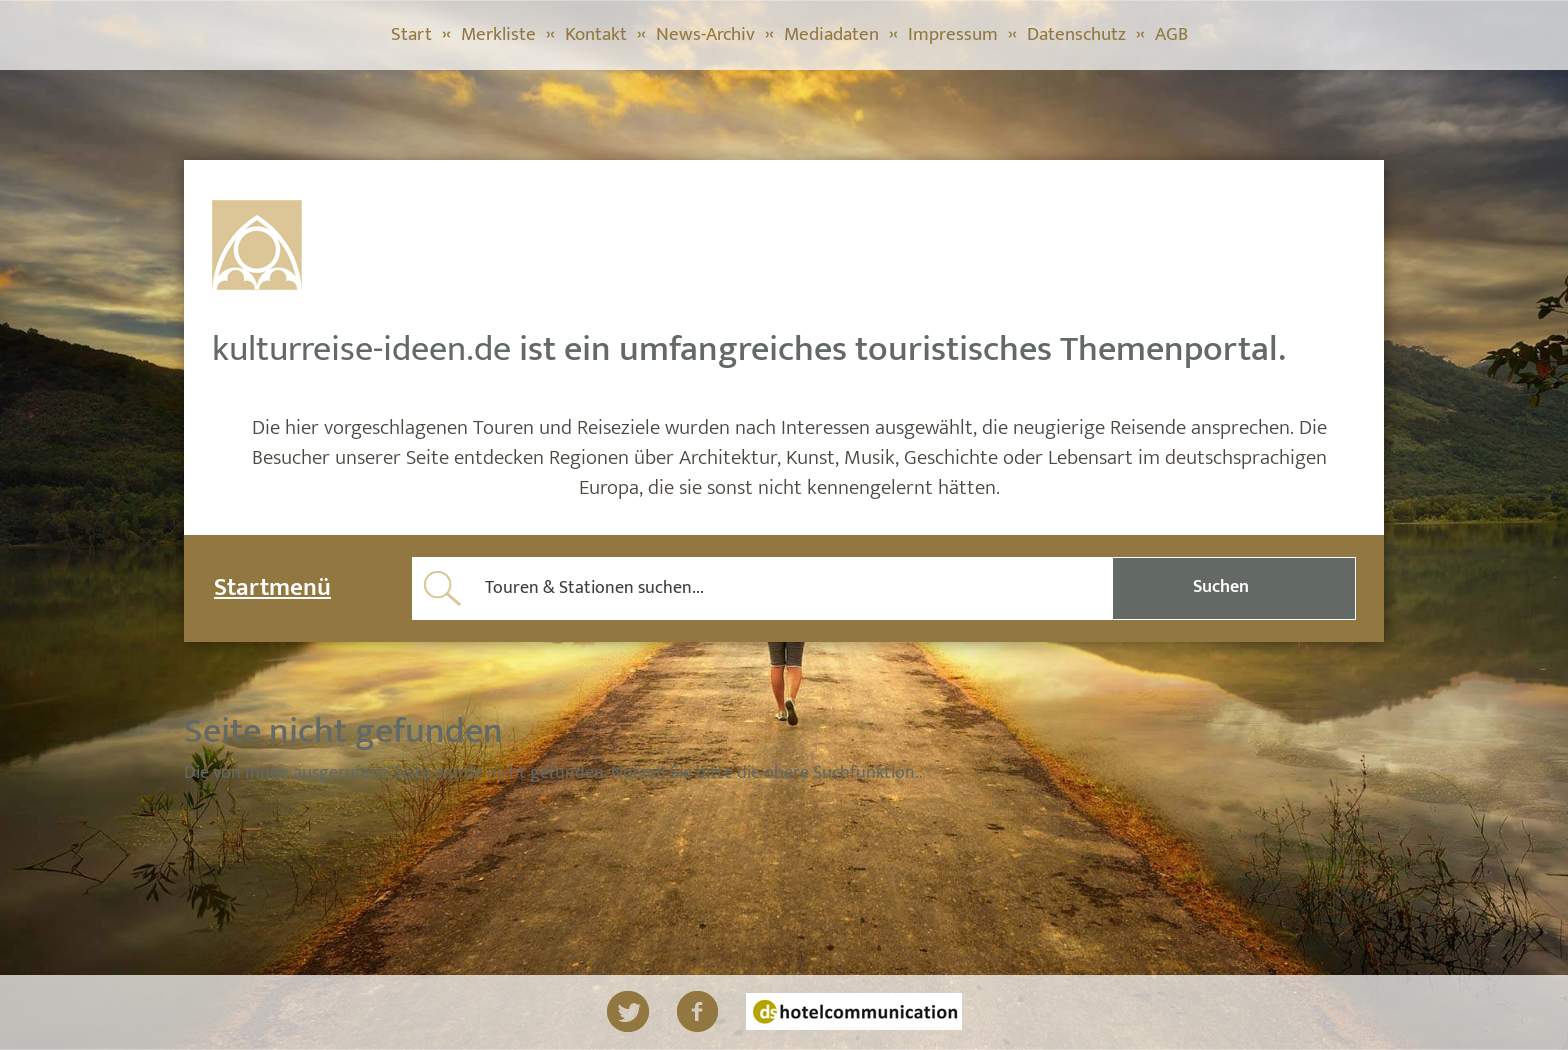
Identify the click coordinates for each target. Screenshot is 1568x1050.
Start (411, 34)
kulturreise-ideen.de (361, 349)
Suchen (1221, 587)
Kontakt (596, 34)
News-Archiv (705, 34)
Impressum (953, 34)
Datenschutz (1076, 34)
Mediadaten (831, 34)
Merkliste (498, 34)
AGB (1171, 34)
